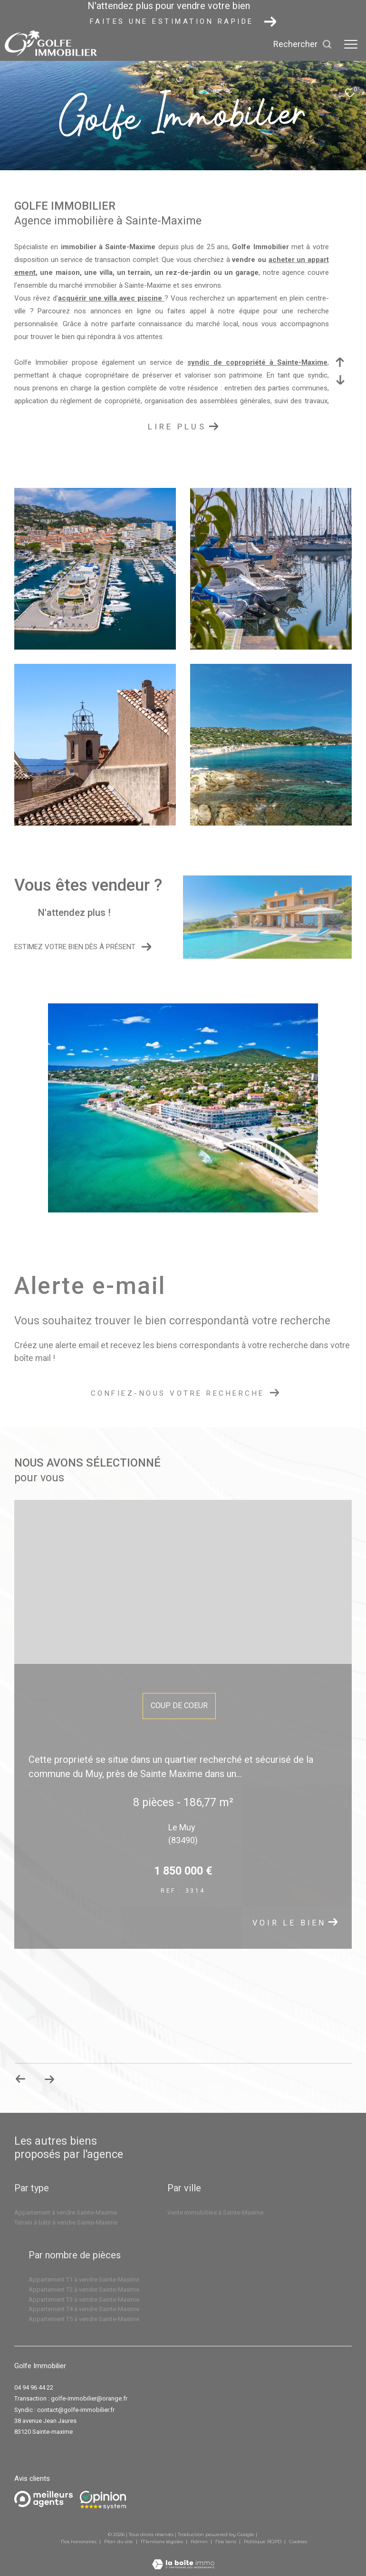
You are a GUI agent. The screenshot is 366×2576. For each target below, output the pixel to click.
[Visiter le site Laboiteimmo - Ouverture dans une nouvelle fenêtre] (183, 2558)
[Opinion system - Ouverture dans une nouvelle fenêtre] (103, 2500)
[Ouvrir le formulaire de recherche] (302, 44)
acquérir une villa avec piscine (111, 298)
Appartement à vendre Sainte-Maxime (65, 2212)
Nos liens (226, 2541)
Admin (200, 2541)
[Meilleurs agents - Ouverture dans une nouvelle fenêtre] (43, 2499)
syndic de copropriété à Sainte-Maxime (257, 362)
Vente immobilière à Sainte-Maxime (215, 2212)
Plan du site (119, 2541)
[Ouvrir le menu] (351, 44)
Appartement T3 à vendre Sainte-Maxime (84, 2299)
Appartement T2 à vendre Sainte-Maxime (84, 2289)
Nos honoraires (78, 2541)
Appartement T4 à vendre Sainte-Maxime (84, 2309)
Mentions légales (162, 2541)
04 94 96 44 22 (33, 2387)
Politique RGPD (262, 2541)
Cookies (298, 2542)
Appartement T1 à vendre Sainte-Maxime (84, 2279)
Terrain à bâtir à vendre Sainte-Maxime (65, 2222)
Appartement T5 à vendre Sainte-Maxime (84, 2319)
